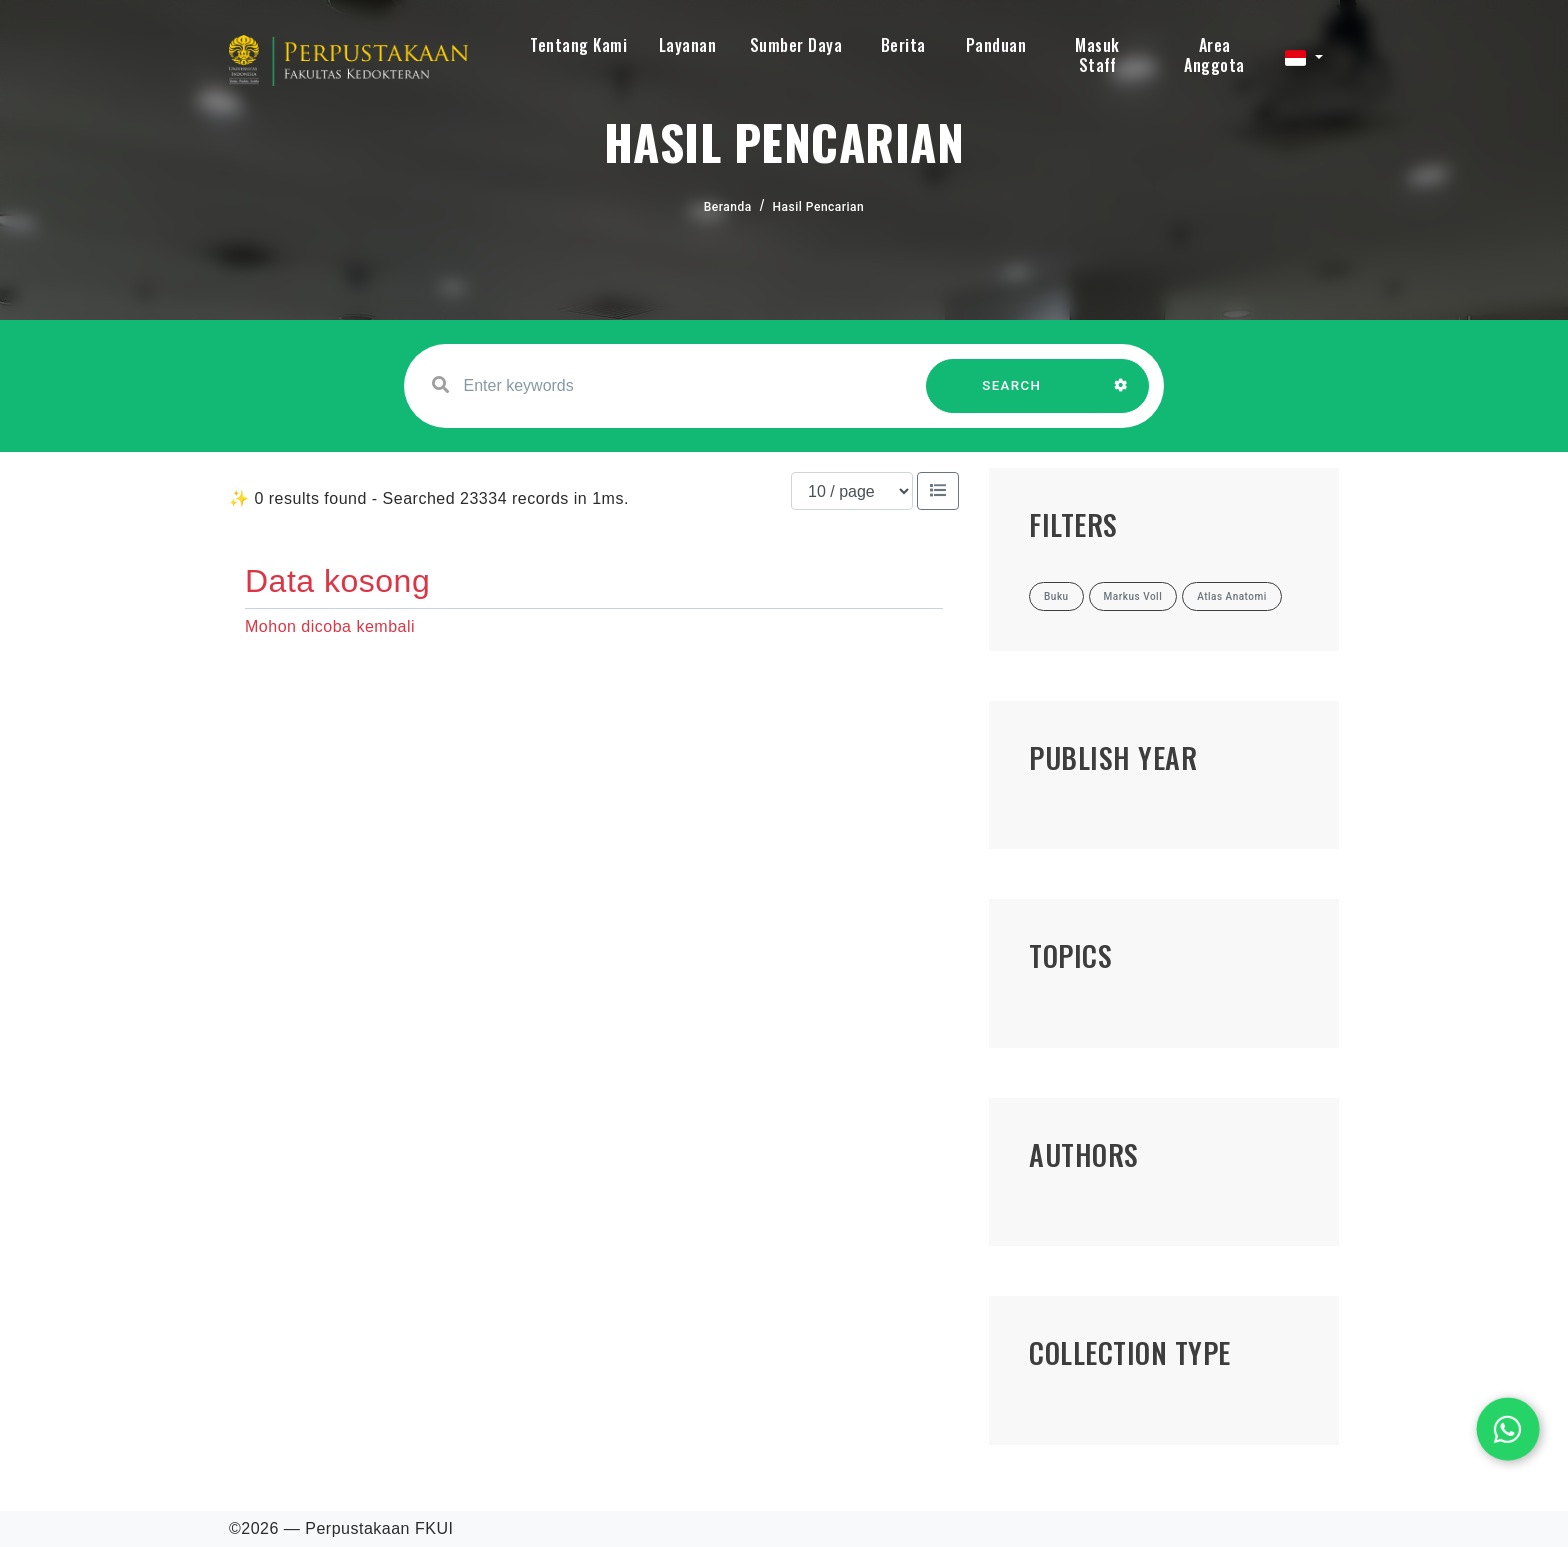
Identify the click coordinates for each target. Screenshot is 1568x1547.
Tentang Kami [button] (578, 45)
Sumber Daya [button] (796, 45)
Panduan (996, 45)
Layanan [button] (688, 45)
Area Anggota (1214, 55)
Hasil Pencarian (819, 207)
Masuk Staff (1097, 55)
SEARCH (1012, 395)
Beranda (728, 207)
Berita (903, 45)
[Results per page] (852, 491)
